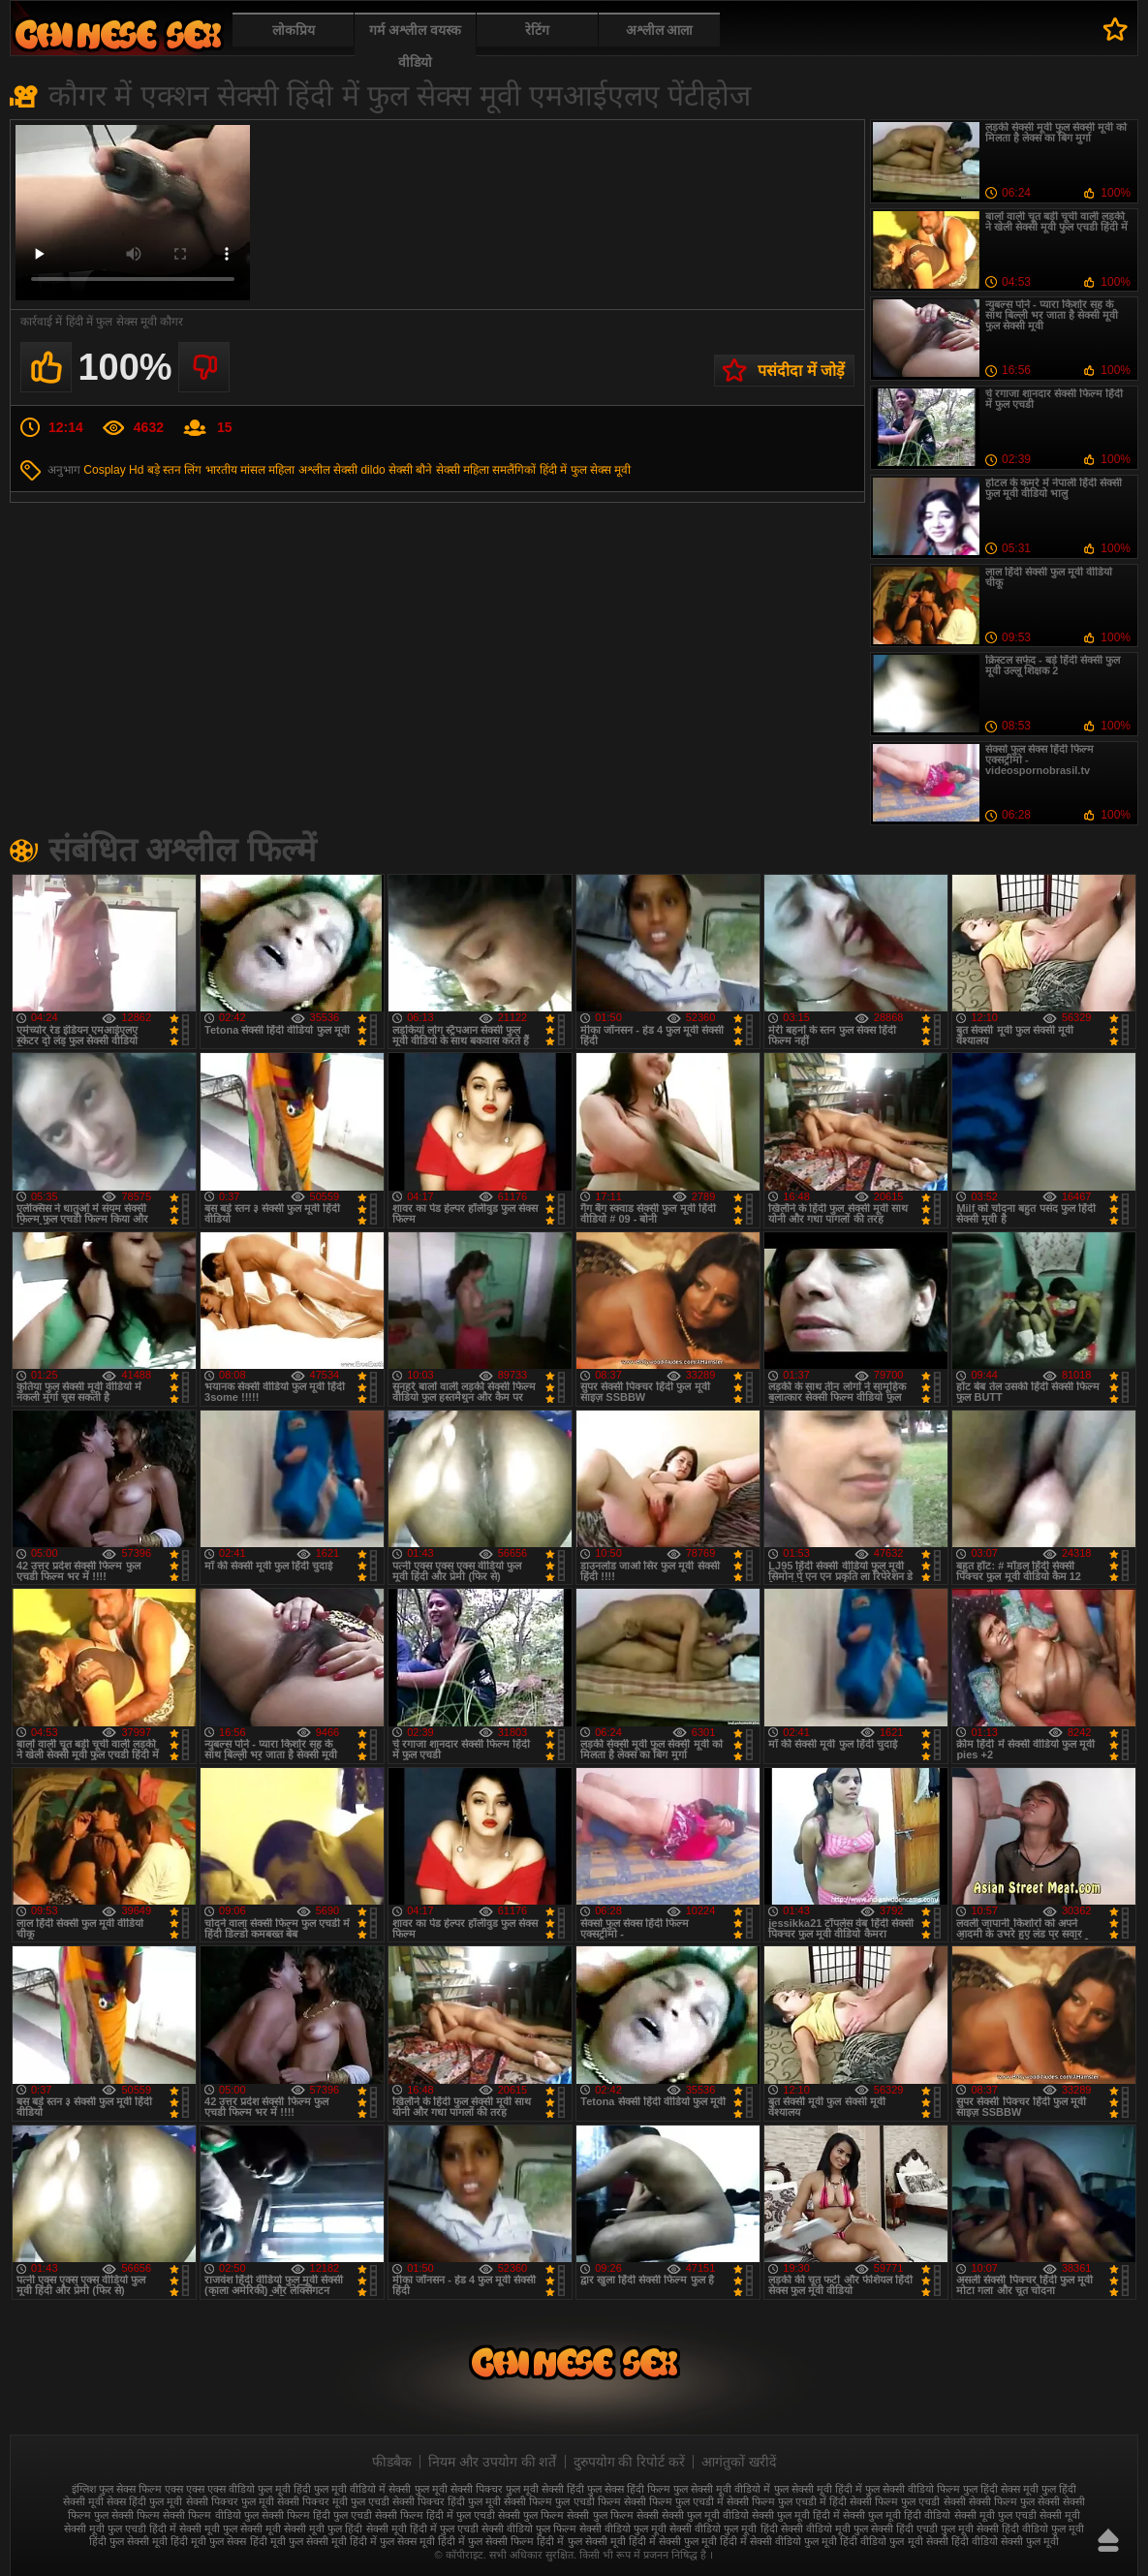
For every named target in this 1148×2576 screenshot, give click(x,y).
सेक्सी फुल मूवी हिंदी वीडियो (896, 2515)
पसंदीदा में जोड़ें (801, 370)
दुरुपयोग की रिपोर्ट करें (630, 2461)
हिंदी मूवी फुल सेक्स (208, 2541)
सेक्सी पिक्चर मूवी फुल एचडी (333, 2501)
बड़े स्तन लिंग (174, 470)
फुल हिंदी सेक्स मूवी (1001, 2489)
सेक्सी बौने (410, 470)
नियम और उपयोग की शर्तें (492, 2461)
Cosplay (104, 470)
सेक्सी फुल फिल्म (531, 2515)
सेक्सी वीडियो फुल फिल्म (528, 2528)
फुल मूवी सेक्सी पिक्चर (459, 2489)
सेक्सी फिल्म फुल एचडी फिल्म (562, 2501)
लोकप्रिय (293, 30)
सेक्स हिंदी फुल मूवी (144, 2501)
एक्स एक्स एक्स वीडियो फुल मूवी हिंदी (238, 2489)
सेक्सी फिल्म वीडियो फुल (210, 2515)
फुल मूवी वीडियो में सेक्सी (362, 2489)
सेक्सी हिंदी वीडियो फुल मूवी (1030, 2528)
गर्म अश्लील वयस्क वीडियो (415, 46)
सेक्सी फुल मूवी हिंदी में (796, 2515)
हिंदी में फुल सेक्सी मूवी (581, 2541)
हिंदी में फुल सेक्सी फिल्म (486, 2541)
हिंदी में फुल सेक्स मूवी (585, 470)
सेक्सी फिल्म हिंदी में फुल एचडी (435, 2515)
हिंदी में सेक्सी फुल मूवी (673, 2541)
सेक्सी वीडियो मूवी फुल (824, 2528)
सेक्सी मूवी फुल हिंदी (323, 2528)
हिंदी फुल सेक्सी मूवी (128, 2541)
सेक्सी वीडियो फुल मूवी (623, 2528)
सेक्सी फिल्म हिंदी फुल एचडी (317, 2515)
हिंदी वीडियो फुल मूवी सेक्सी (893, 2541)
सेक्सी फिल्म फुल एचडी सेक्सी (907, 2501)
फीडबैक (392, 2461)
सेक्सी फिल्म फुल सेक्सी (1014, 2501)
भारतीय (221, 470)
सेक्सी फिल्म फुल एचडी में (674, 2501)
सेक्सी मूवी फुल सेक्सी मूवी (230, 2528)
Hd (136, 470)
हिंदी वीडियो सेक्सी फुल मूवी (1005, 2541)
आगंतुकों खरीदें (738, 2461)
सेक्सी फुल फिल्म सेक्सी (612, 2515)
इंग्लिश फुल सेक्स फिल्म (117, 2489)
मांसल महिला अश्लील (285, 470)
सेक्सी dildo (359, 470)
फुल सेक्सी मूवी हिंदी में (818, 2489)
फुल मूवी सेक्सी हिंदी (545, 2489)
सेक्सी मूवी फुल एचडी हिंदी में (120, 2528)
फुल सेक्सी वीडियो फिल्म (912, 2489)
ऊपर (1108, 2540)
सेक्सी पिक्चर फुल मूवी (230, 2501)
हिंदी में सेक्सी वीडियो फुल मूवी (778, 2541)
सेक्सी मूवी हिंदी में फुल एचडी (422, 2528)
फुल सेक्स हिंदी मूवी (118, 34)
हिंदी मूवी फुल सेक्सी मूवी (298, 2541)
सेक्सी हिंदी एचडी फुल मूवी (922, 2528)
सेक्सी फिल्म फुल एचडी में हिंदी (787, 2501)
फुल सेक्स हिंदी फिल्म (628, 2489)
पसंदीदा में (1115, 29)
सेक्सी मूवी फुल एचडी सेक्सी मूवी (1017, 2515)
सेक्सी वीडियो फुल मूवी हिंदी (723, 2528)
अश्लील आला (660, 30)
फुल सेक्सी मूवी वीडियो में (721, 2489)
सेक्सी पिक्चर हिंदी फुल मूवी (446, 2501)
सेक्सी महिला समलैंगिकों (486, 470)
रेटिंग (537, 30)
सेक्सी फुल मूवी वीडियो (705, 2515)
